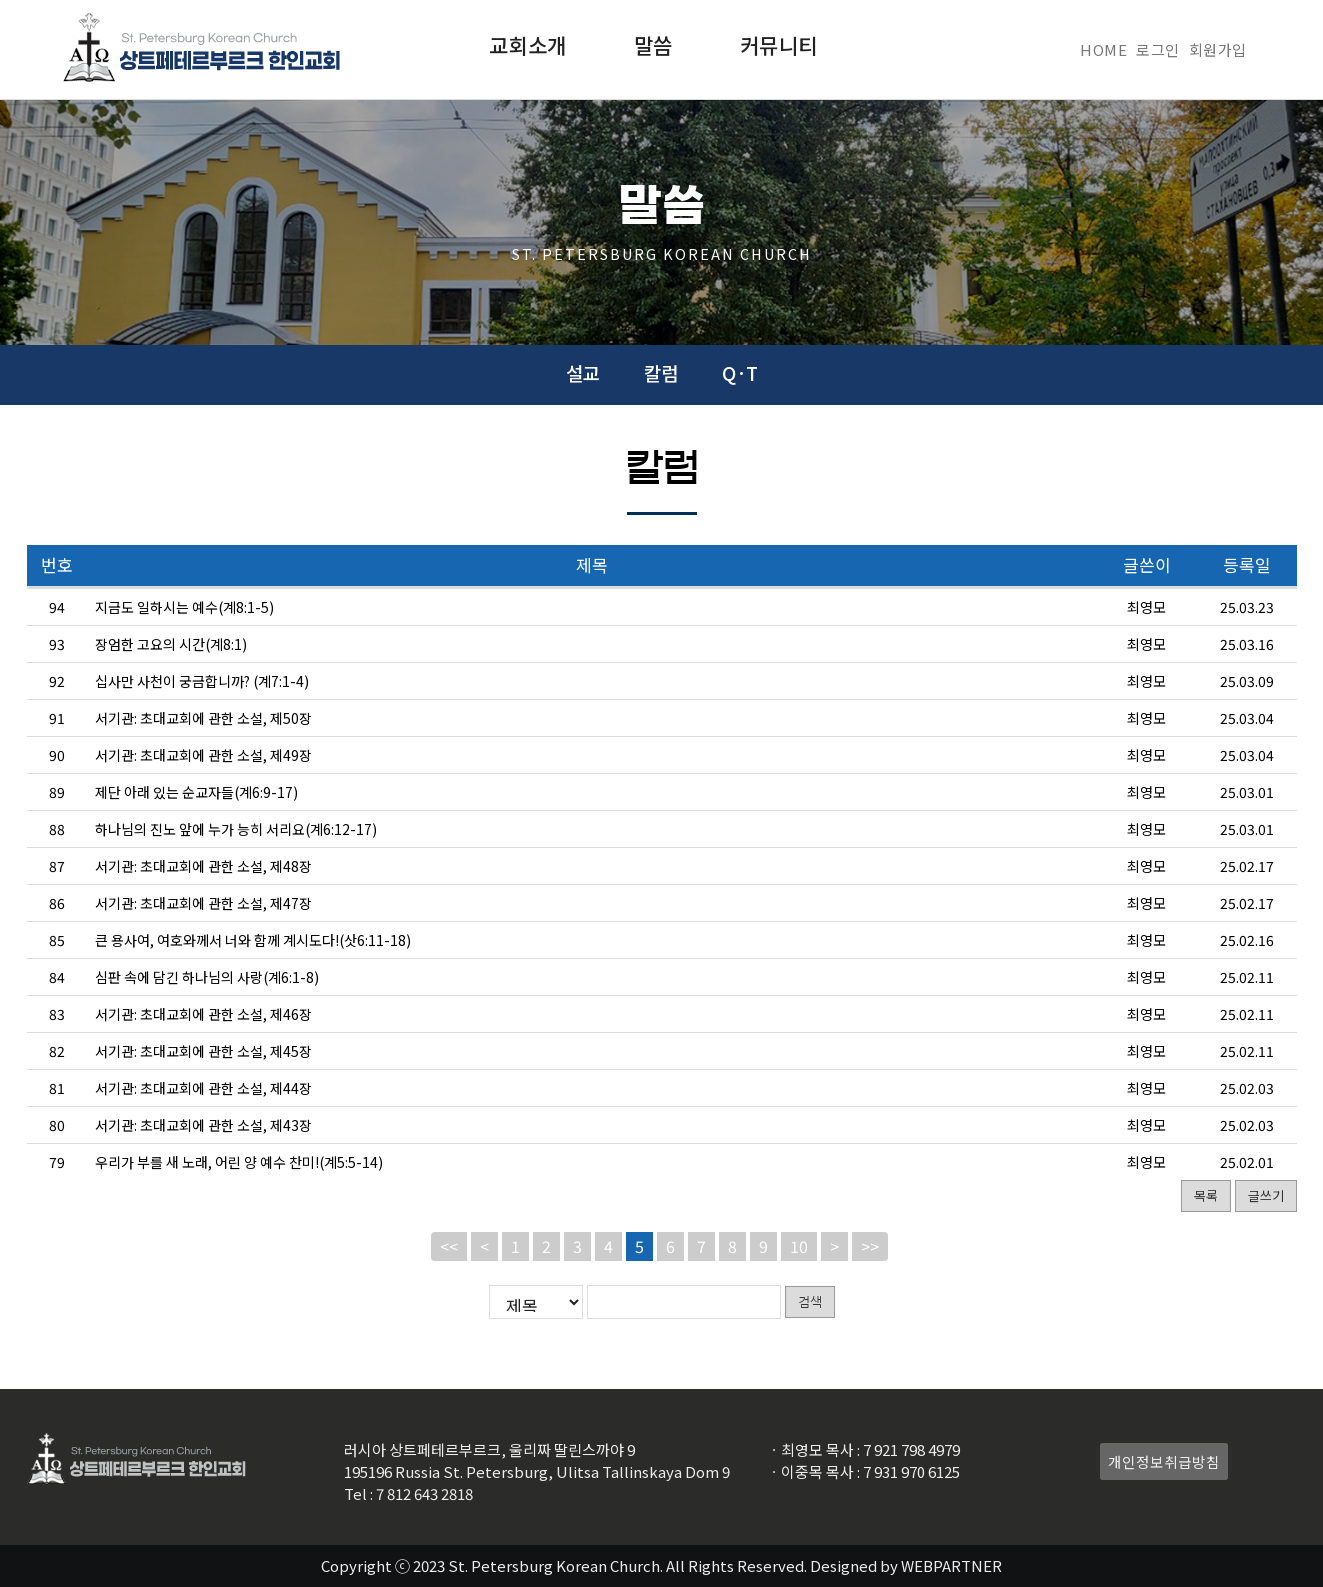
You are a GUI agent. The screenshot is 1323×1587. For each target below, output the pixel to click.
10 (799, 1246)
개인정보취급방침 (1164, 1461)
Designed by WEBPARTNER (906, 1565)
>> (870, 1246)
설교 (583, 372)
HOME (1103, 49)
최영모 (1146, 607)
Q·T (740, 372)
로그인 (1158, 49)
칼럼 (661, 372)
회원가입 (1218, 49)
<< (449, 1246)
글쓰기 (1266, 1195)
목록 (1206, 1195)
